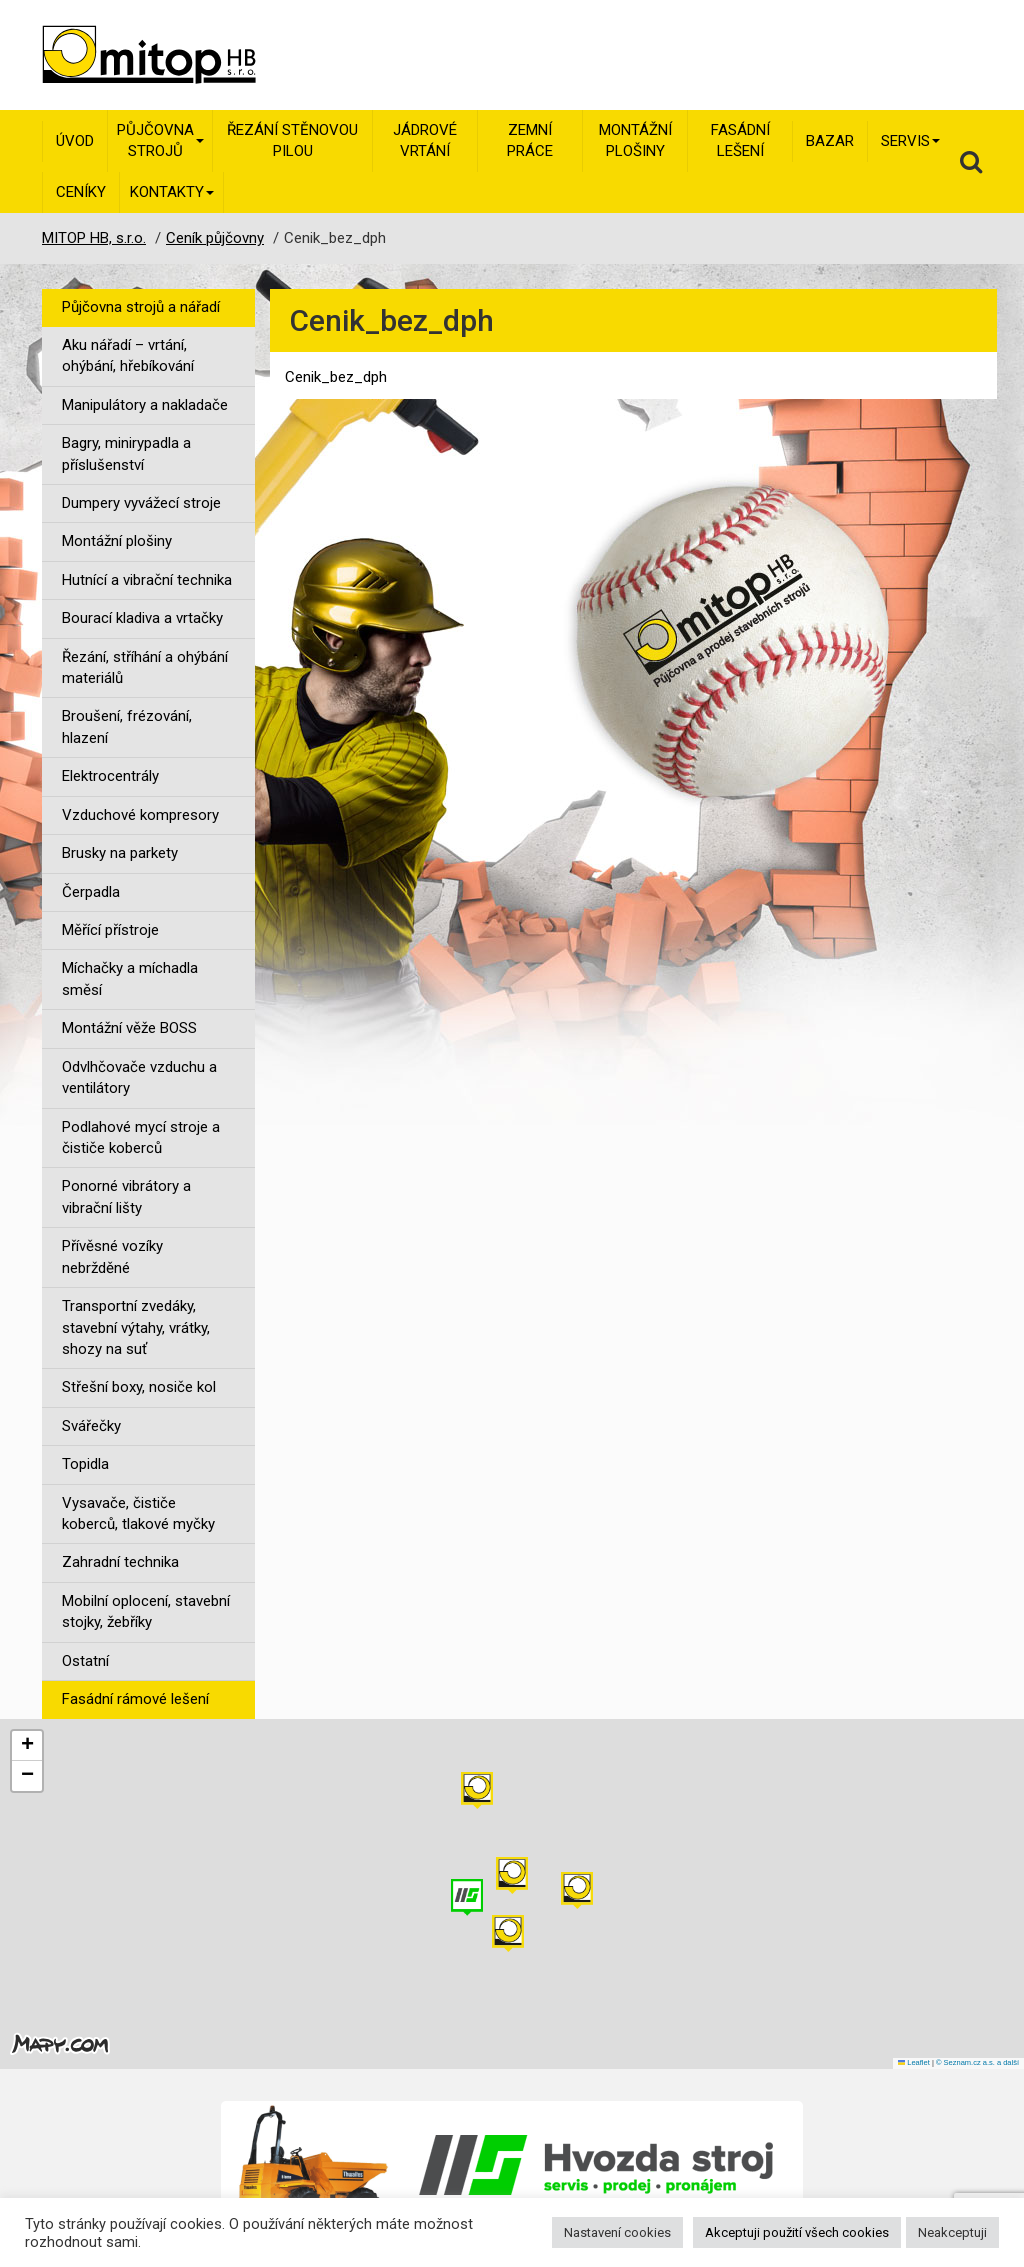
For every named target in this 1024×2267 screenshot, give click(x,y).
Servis (910, 141)
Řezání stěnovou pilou (292, 140)
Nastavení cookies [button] (617, 2232)
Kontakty (172, 192)
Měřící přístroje (110, 930)
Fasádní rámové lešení (135, 1699)
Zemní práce (530, 140)
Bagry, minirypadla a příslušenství (126, 453)
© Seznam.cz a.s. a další (977, 2062)
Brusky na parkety (120, 853)
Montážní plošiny (635, 140)
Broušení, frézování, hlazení (127, 726)
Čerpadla (91, 892)
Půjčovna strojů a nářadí (141, 307)
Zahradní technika (120, 1562)
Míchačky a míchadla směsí (130, 978)
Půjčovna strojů (160, 140)
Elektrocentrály (110, 776)
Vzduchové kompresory (140, 815)
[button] (577, 1890)
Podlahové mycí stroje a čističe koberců (141, 1137)
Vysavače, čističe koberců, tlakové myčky (138, 1513)
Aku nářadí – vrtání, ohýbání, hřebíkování (128, 355)
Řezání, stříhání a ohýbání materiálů (145, 667)
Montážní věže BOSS (129, 1028)
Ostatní (85, 1661)
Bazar (830, 141)
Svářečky (91, 1426)
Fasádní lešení (740, 140)
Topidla (85, 1464)
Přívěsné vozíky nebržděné (112, 1256)
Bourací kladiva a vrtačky (142, 618)
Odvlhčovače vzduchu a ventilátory (139, 1077)
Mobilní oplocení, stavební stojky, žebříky (146, 1611)
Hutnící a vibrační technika (147, 580)
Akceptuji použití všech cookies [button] (797, 2232)
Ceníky (81, 192)
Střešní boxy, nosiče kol (139, 1387)
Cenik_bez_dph (336, 377)
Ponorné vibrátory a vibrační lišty (126, 1196)
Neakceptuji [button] (952, 2232)
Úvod (75, 141)
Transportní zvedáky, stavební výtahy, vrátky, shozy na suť (136, 1327)
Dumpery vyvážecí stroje (141, 503)
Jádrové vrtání (425, 140)
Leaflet (914, 2062)
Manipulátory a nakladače (145, 405)
